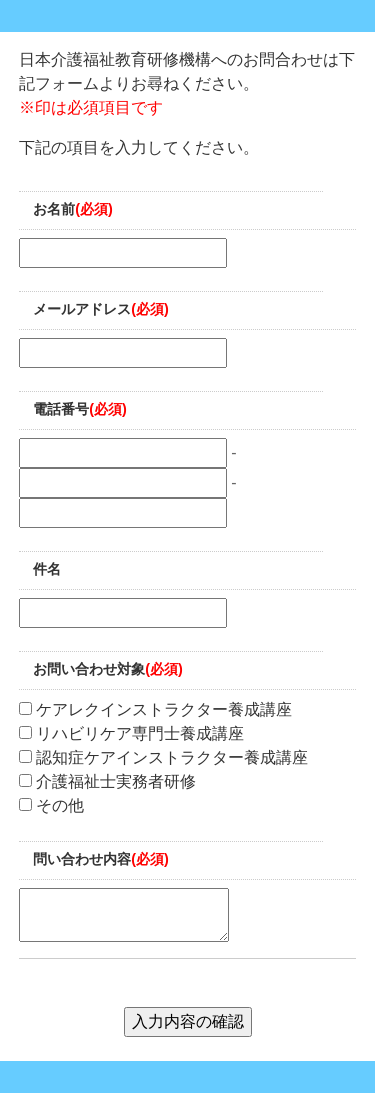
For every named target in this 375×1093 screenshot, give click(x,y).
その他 (51, 805)
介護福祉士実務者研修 (107, 781)
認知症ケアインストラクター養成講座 (163, 757)
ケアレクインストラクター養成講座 (155, 709)
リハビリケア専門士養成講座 (131, 733)
